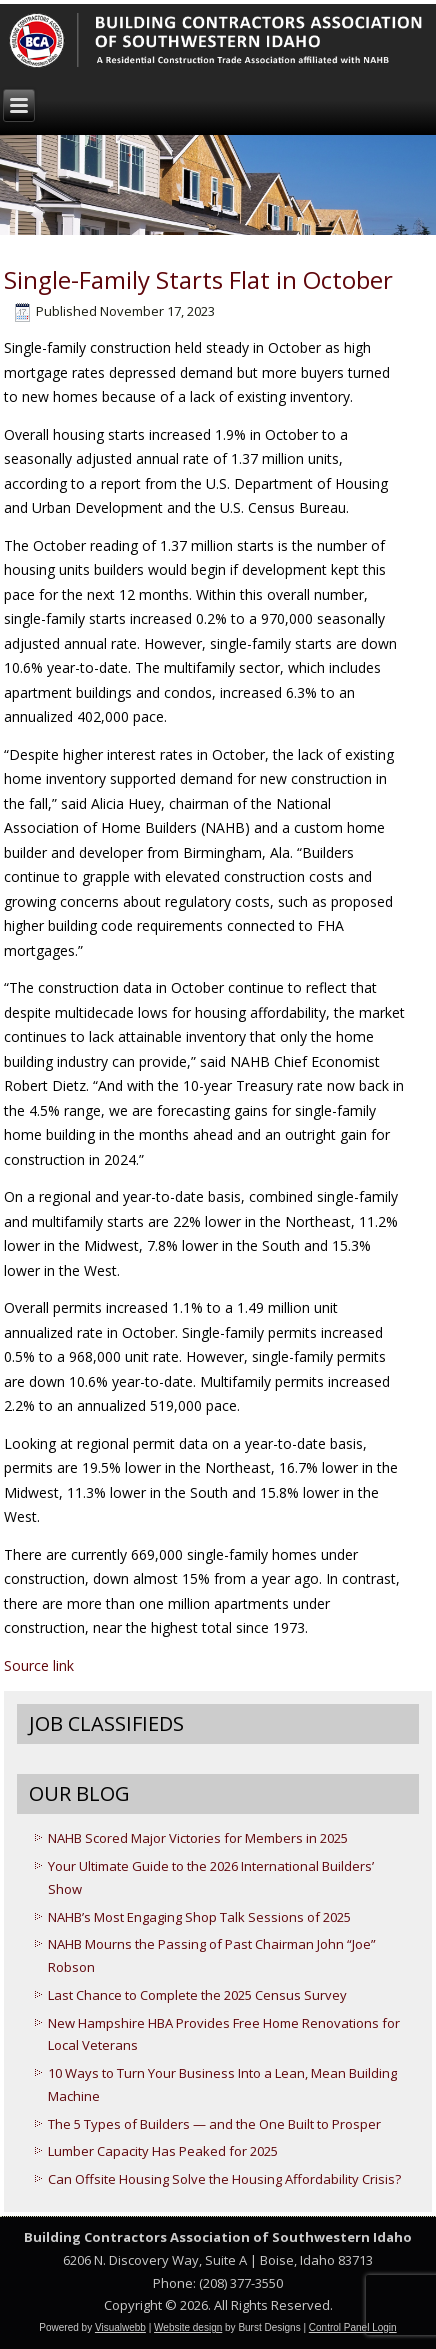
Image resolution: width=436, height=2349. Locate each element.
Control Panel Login (353, 2327)
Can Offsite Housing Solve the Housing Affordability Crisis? (224, 2179)
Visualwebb (120, 2327)
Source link (39, 1665)
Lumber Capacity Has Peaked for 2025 (163, 2151)
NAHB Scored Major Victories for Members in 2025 (198, 1838)
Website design (188, 2327)
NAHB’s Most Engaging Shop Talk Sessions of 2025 (199, 1917)
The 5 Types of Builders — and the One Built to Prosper (214, 2124)
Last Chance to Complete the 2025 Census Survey (197, 1995)
